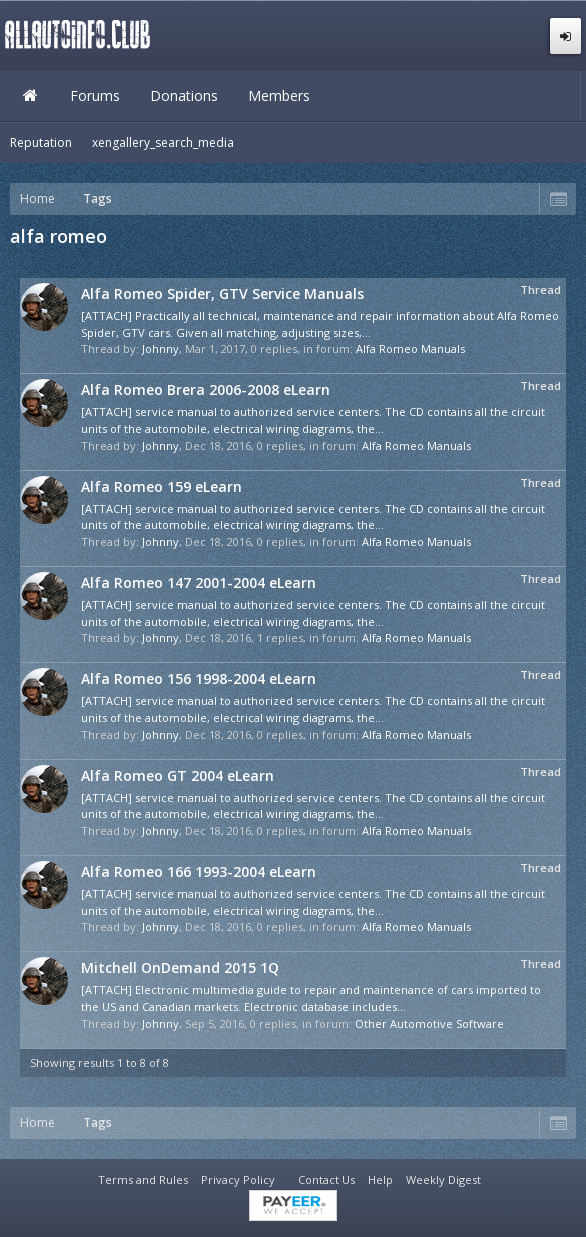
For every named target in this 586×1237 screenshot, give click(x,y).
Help (380, 1179)
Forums (95, 95)
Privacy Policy (238, 1179)
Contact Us (326, 1179)
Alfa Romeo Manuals (410, 348)
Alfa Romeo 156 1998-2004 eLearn (198, 678)
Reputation (41, 142)
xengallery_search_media (163, 142)
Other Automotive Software (429, 1023)
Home (30, 96)
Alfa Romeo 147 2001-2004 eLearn (198, 582)
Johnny (160, 348)
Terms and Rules (143, 1179)
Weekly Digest (443, 1179)
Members (279, 95)
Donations (184, 95)
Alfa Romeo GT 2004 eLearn (177, 775)
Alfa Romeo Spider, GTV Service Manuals (222, 293)
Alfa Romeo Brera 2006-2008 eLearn (205, 389)
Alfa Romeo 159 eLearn (161, 486)
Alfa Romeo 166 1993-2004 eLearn (198, 871)
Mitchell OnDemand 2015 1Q (180, 967)
